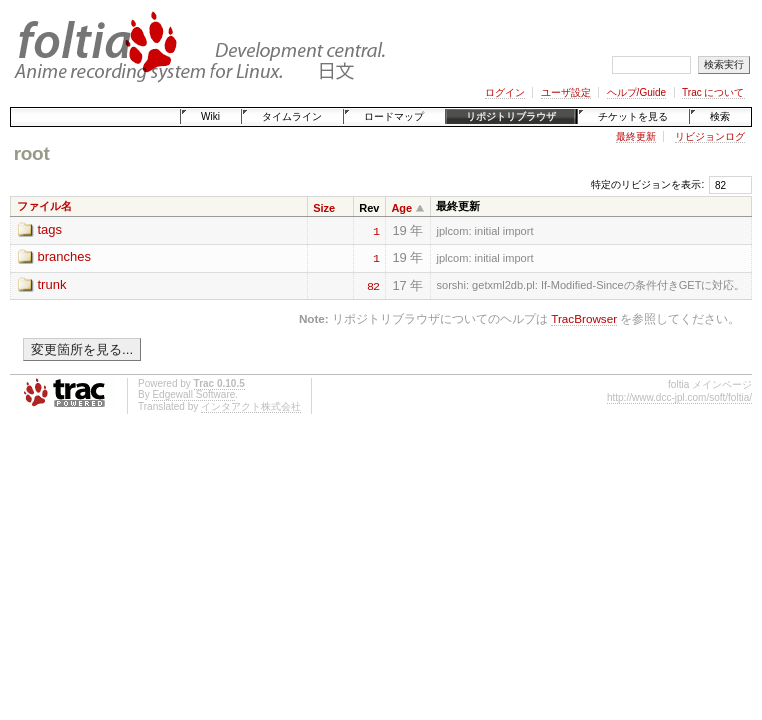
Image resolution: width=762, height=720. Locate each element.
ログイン (505, 92)
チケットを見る (633, 116)
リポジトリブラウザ (511, 116)
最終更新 (636, 136)
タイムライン (292, 116)
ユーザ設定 (566, 92)
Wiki (210, 116)
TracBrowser (584, 318)
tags (50, 229)
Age (401, 208)
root (32, 153)
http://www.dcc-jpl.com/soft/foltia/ (679, 397)
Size (324, 208)
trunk (52, 284)
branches (64, 256)
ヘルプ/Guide (636, 92)
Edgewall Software (193, 394)
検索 (720, 116)
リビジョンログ (710, 136)
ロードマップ (394, 116)
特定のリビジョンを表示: (647, 184)
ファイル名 (44, 206)
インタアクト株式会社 (251, 406)
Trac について (713, 92)
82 (373, 285)
